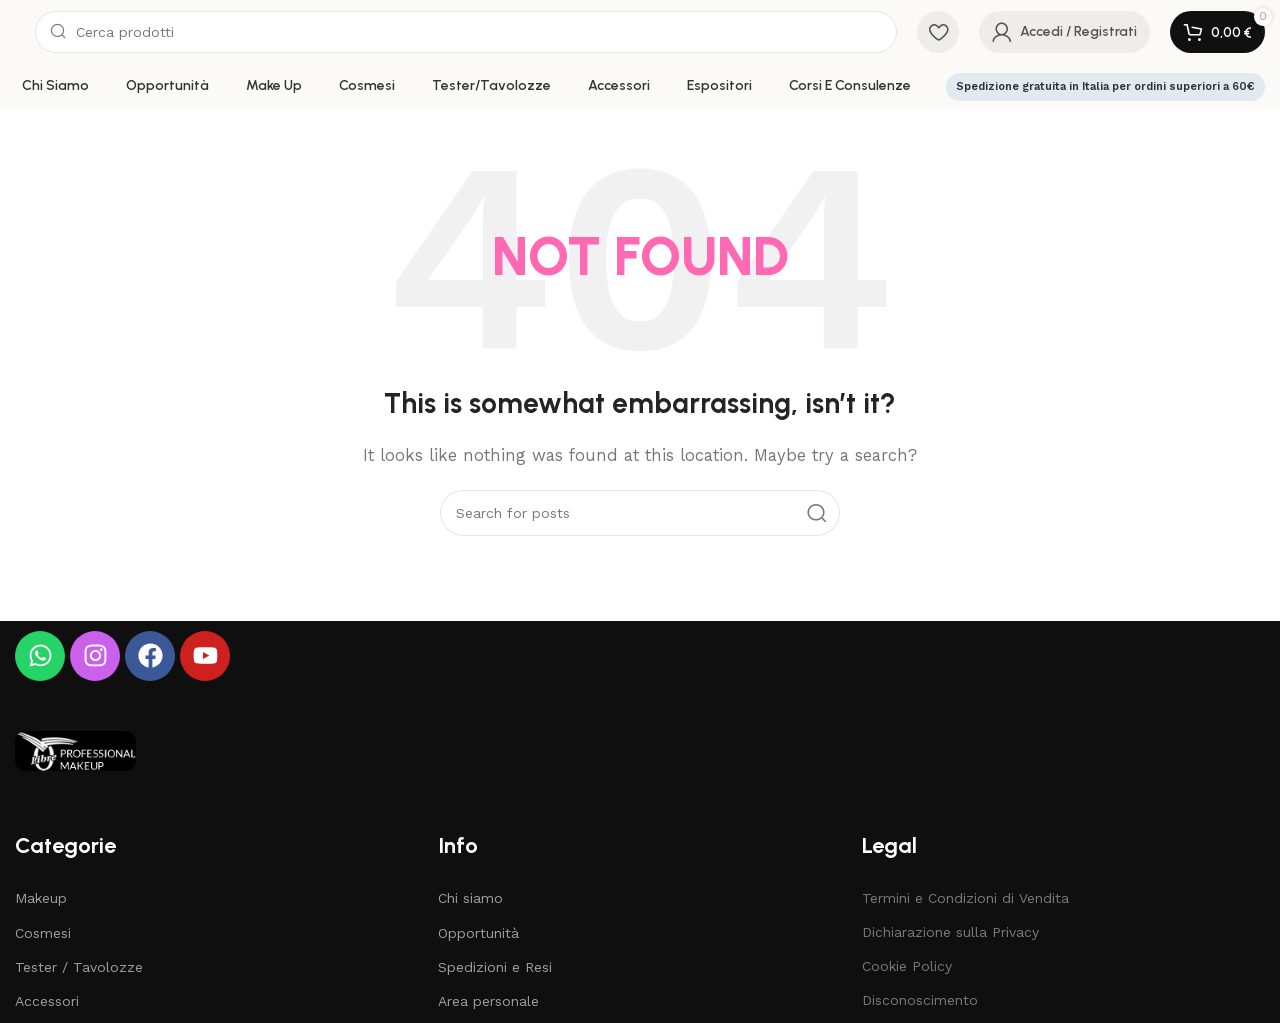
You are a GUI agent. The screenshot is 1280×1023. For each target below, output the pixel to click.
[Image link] (75, 749)
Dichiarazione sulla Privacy (950, 932)
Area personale (488, 1001)
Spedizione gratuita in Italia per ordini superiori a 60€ (1105, 86)
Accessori (47, 1001)
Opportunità (478, 933)
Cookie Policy (907, 966)
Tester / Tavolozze (79, 967)
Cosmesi (43, 933)
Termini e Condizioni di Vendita (965, 898)
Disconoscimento (920, 1000)
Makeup (41, 898)
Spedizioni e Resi (495, 967)
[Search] (466, 32)
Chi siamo (470, 898)
